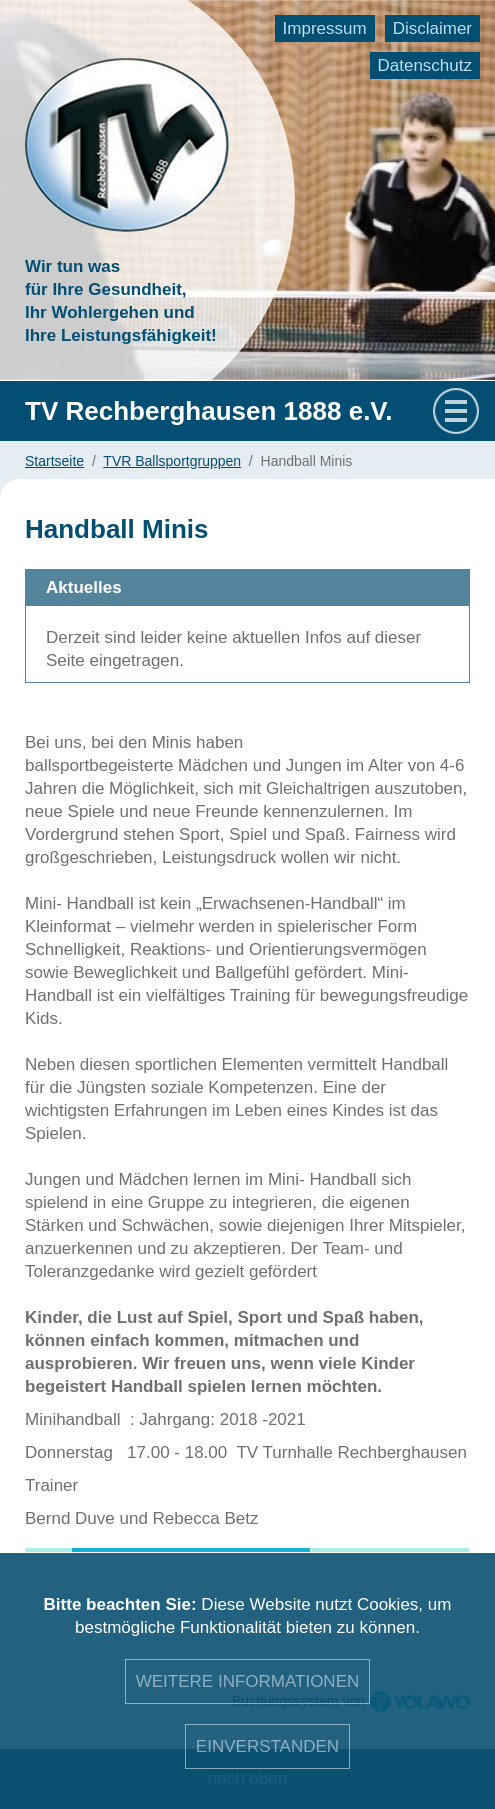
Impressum (325, 28)
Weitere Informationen (248, 1681)
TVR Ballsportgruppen (172, 461)
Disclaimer (432, 28)
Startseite (54, 461)
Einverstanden (267, 1746)
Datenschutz (425, 65)
